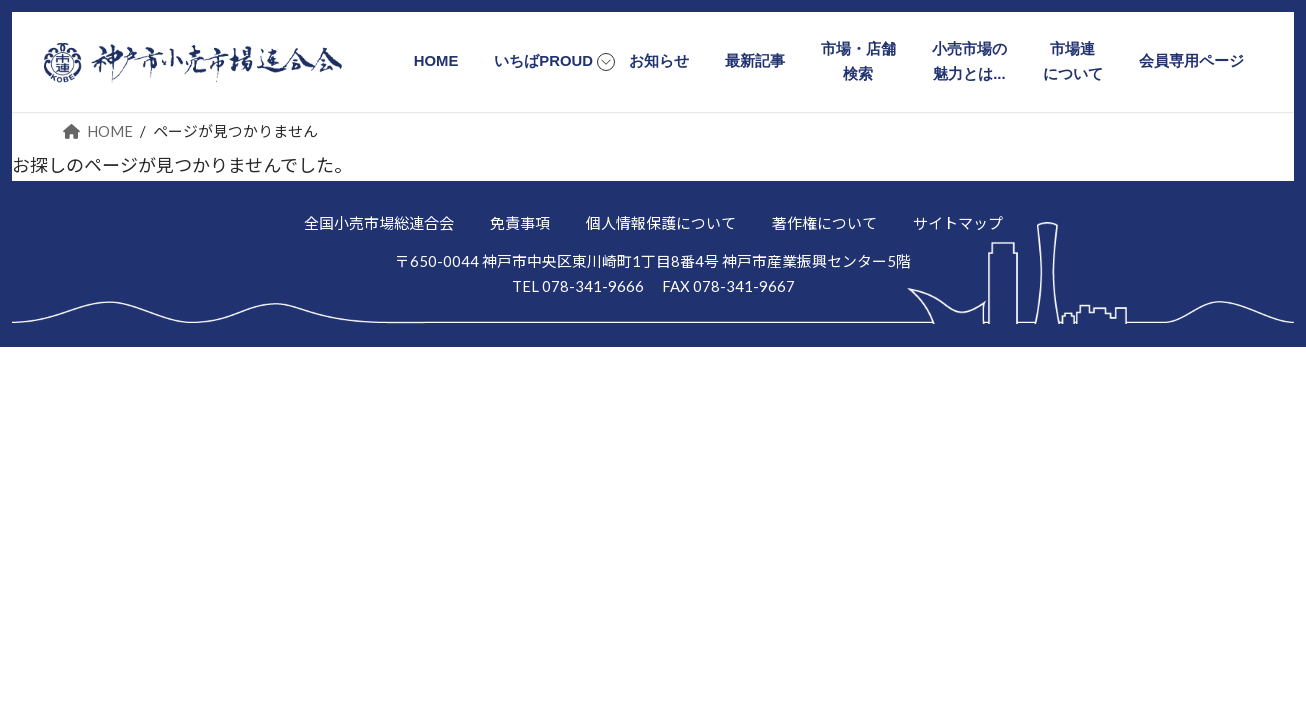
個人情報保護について (661, 223)
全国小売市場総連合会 (379, 223)
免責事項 (520, 223)
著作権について (824, 223)
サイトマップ (958, 223)
